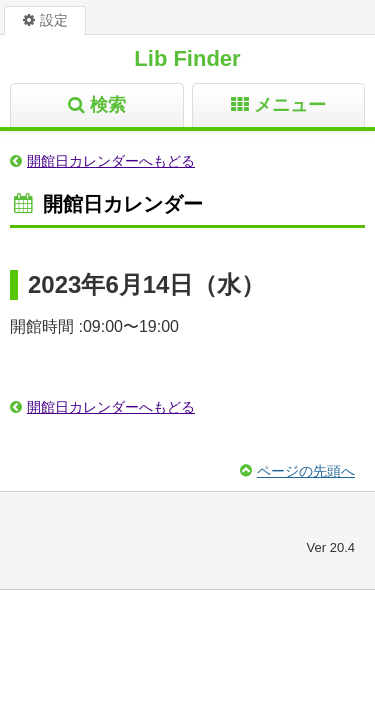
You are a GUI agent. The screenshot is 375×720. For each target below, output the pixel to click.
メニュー (290, 105)
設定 (54, 20)
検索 (108, 105)
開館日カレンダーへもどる (111, 161)
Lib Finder (187, 58)
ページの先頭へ (306, 471)
